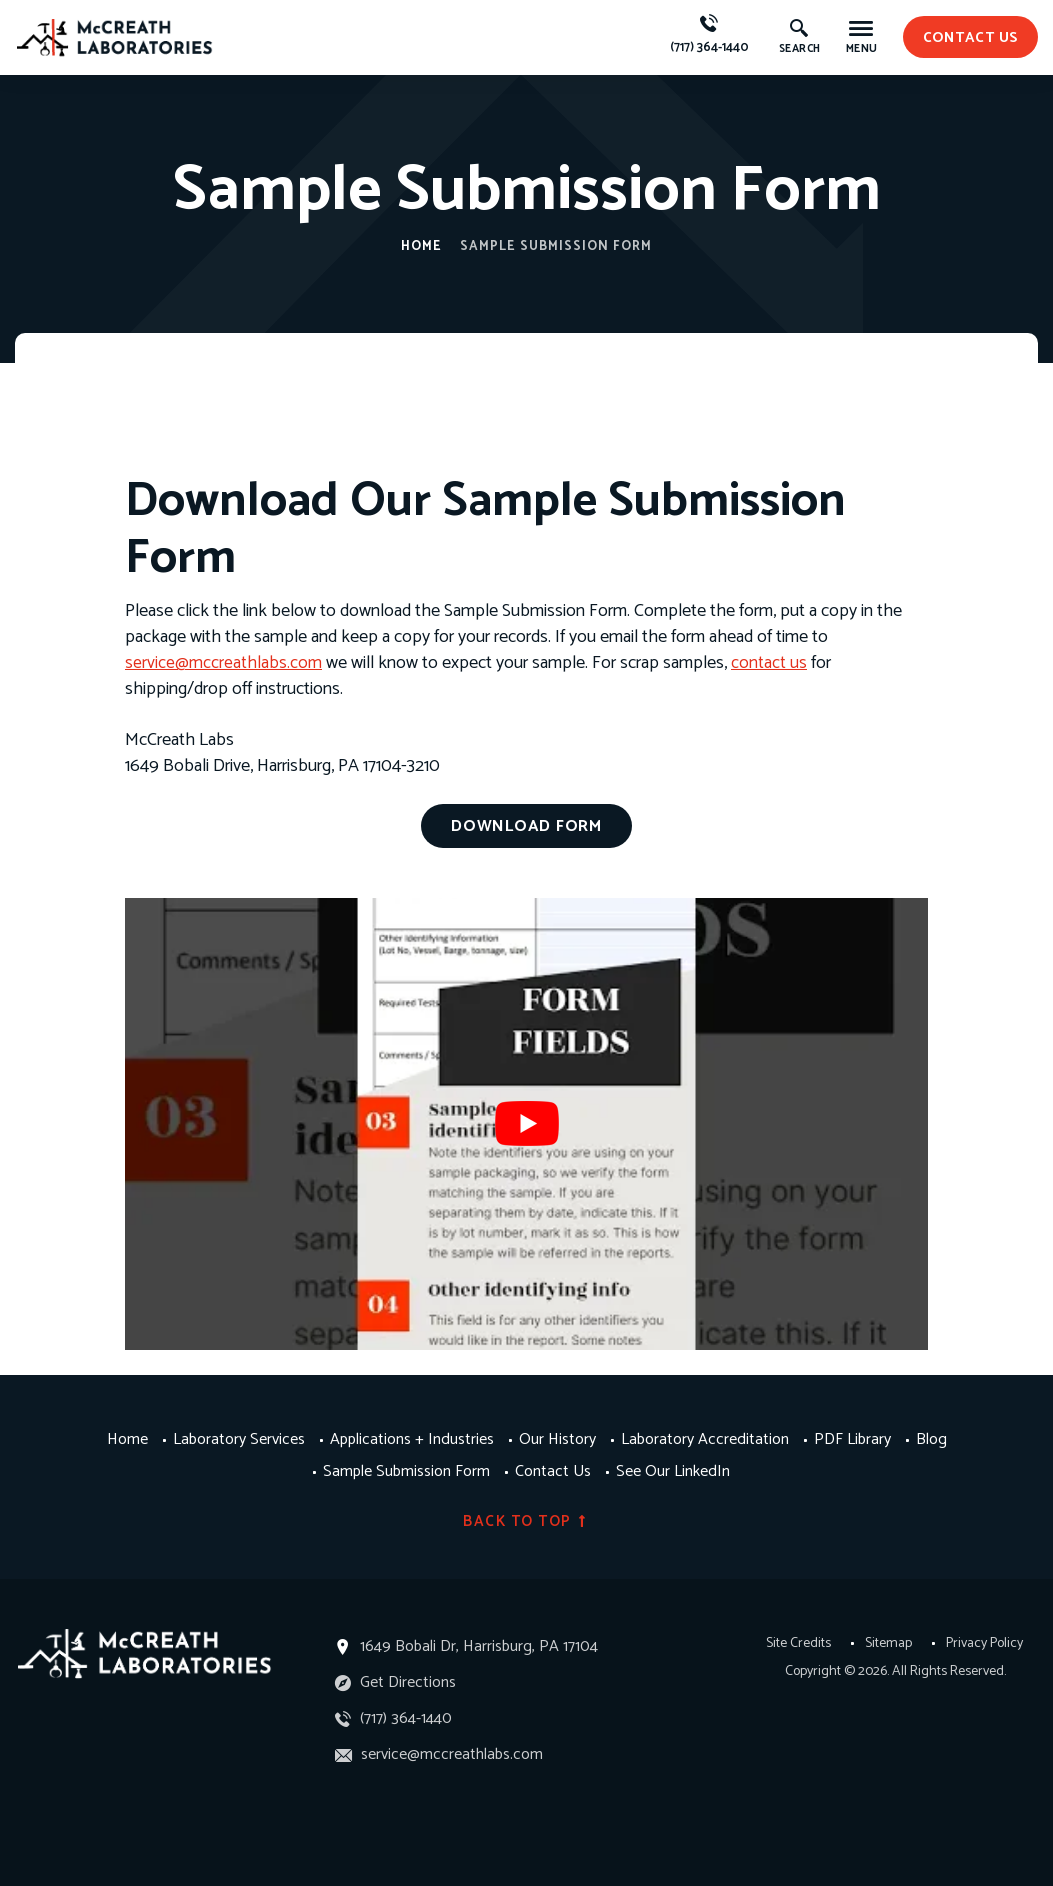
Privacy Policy (984, 1642)
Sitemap (888, 1642)
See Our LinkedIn (673, 1471)
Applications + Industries (412, 1439)
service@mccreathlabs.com (223, 663)
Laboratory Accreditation (705, 1439)
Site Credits (798, 1642)
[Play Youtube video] (526, 1122)
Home (421, 246)
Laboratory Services (239, 1439)
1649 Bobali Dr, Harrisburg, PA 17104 (479, 1644)
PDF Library (852, 1439)
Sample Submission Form (406, 1471)
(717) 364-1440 (712, 36)
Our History (557, 1439)
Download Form (526, 825)
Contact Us (553, 1471)
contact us (972, 36)
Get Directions (395, 1680)
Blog (931, 1439)
